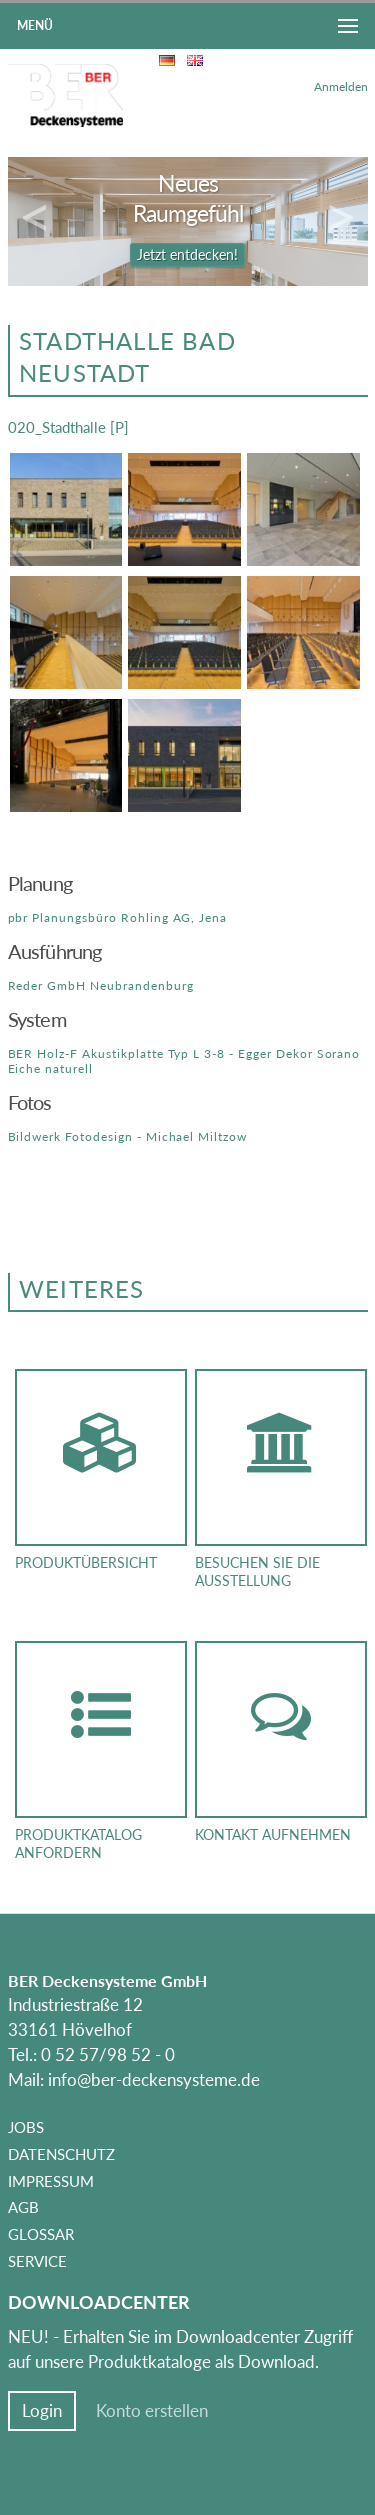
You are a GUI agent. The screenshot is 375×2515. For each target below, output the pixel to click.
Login (42, 2411)
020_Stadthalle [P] (68, 427)
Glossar (41, 2234)
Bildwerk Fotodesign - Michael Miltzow (128, 1136)
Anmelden (341, 86)
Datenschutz (61, 2154)
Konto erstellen (152, 2411)
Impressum (51, 2181)
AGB (23, 2207)
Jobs (26, 2127)
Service (37, 2261)
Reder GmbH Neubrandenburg (101, 985)
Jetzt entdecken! (187, 255)
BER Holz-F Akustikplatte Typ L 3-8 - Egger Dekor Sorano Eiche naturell (184, 1060)
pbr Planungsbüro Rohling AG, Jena (118, 917)
